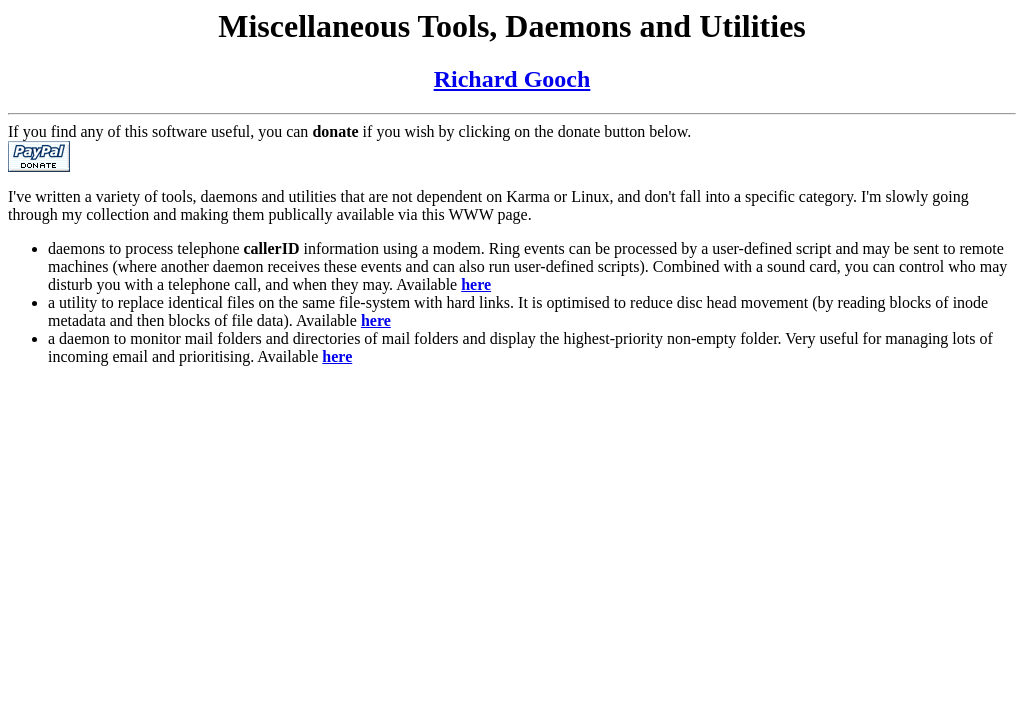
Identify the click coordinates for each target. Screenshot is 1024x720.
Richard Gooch (512, 79)
